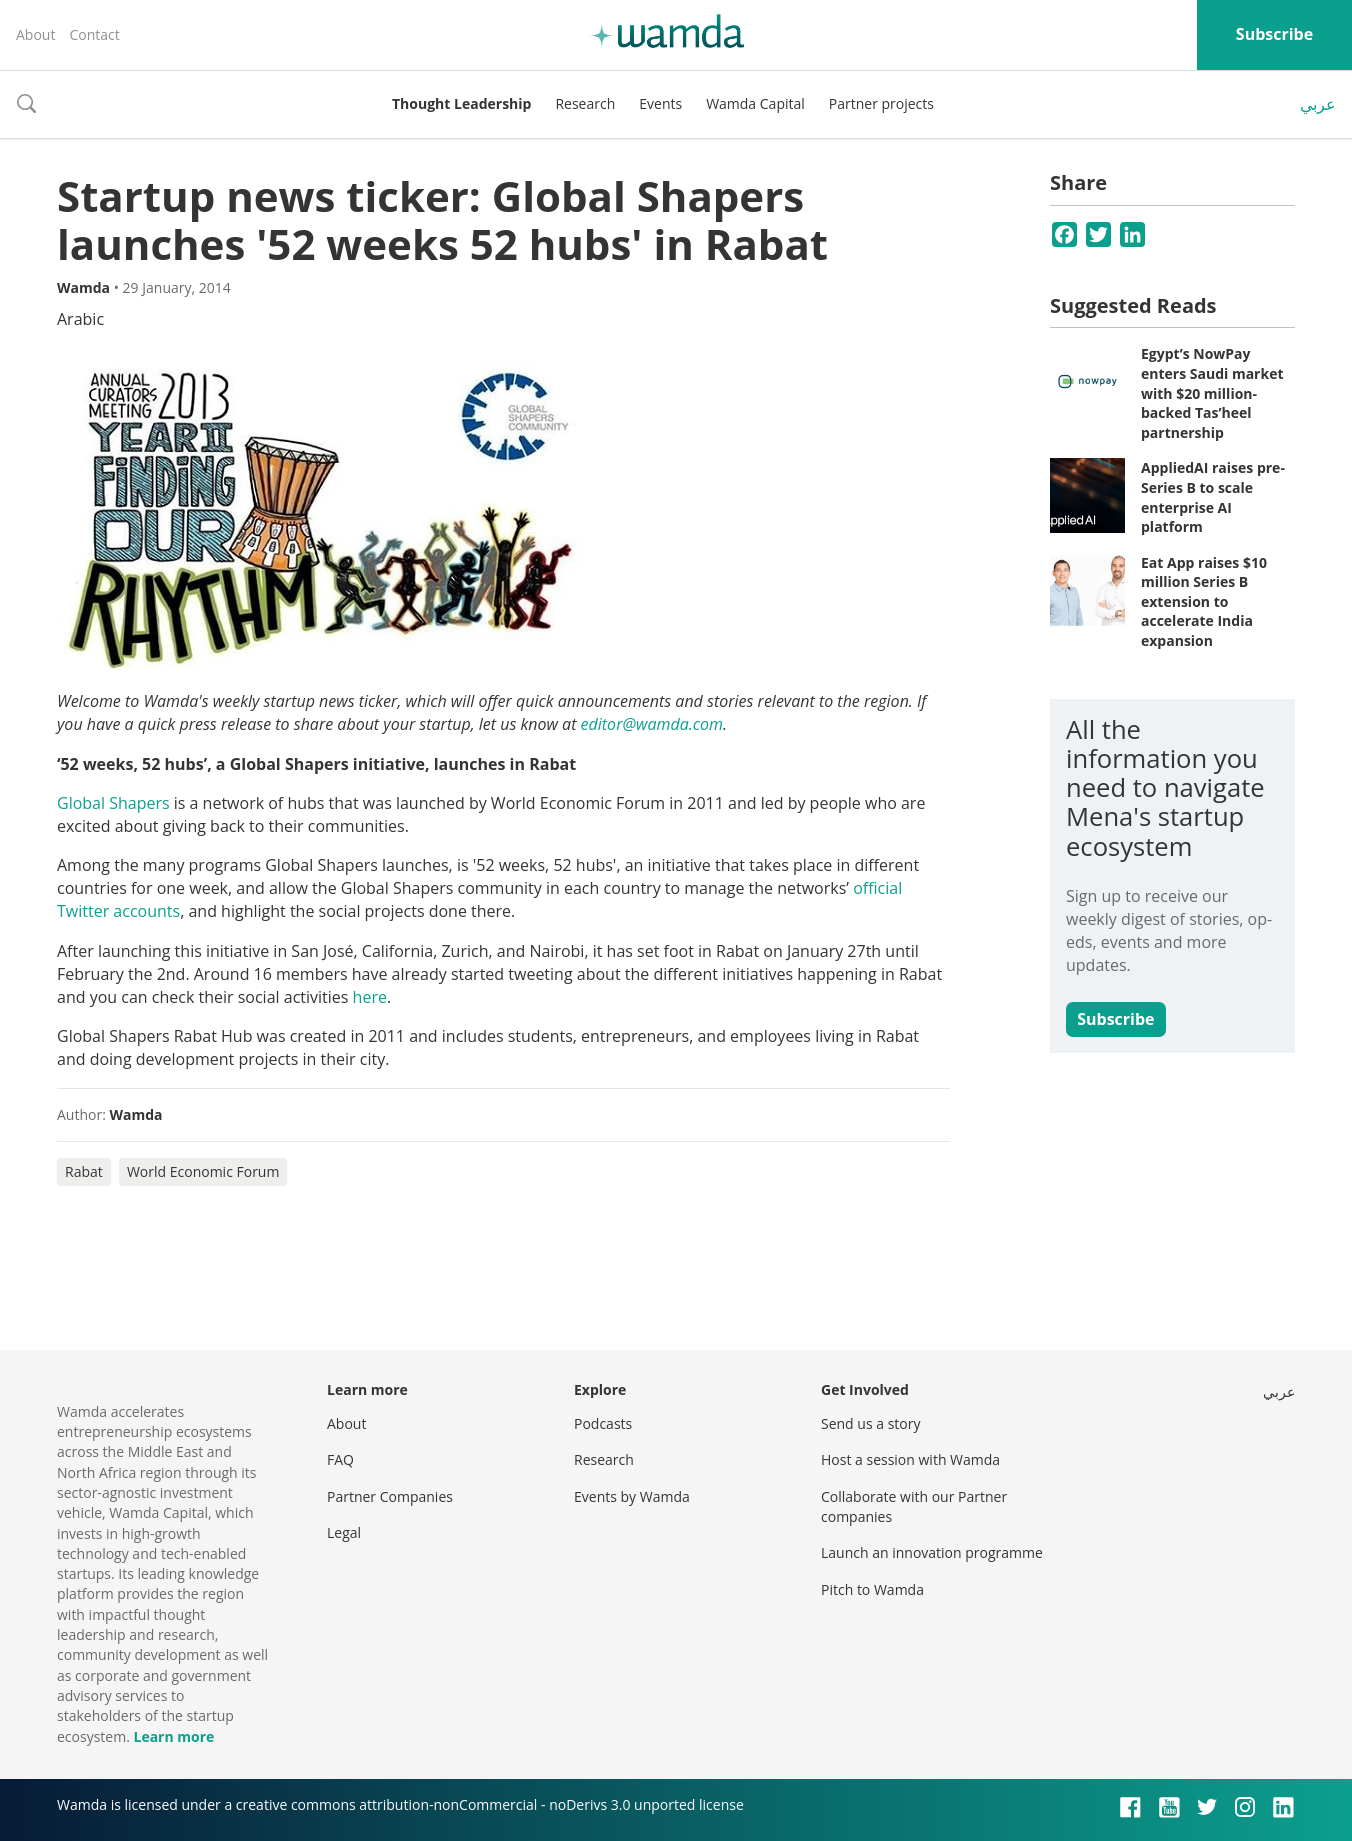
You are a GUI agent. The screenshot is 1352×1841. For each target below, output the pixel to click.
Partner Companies (390, 1496)
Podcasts (603, 1423)
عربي (1318, 104)
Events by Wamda (632, 1496)
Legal (344, 1532)
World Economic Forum (203, 1171)
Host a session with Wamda (910, 1459)
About (35, 34)
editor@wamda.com (652, 724)
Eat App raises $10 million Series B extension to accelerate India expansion (1204, 601)
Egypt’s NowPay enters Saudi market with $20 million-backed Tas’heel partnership (1212, 392)
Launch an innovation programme (932, 1552)
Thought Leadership (461, 103)
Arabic (80, 319)
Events (660, 103)
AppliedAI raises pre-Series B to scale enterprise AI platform (1213, 497)
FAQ (340, 1459)
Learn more (173, 1736)
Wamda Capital (755, 103)
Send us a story (870, 1423)
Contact (94, 34)
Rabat (84, 1171)
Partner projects (881, 103)
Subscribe (1274, 34)
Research (585, 103)
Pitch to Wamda (872, 1589)
